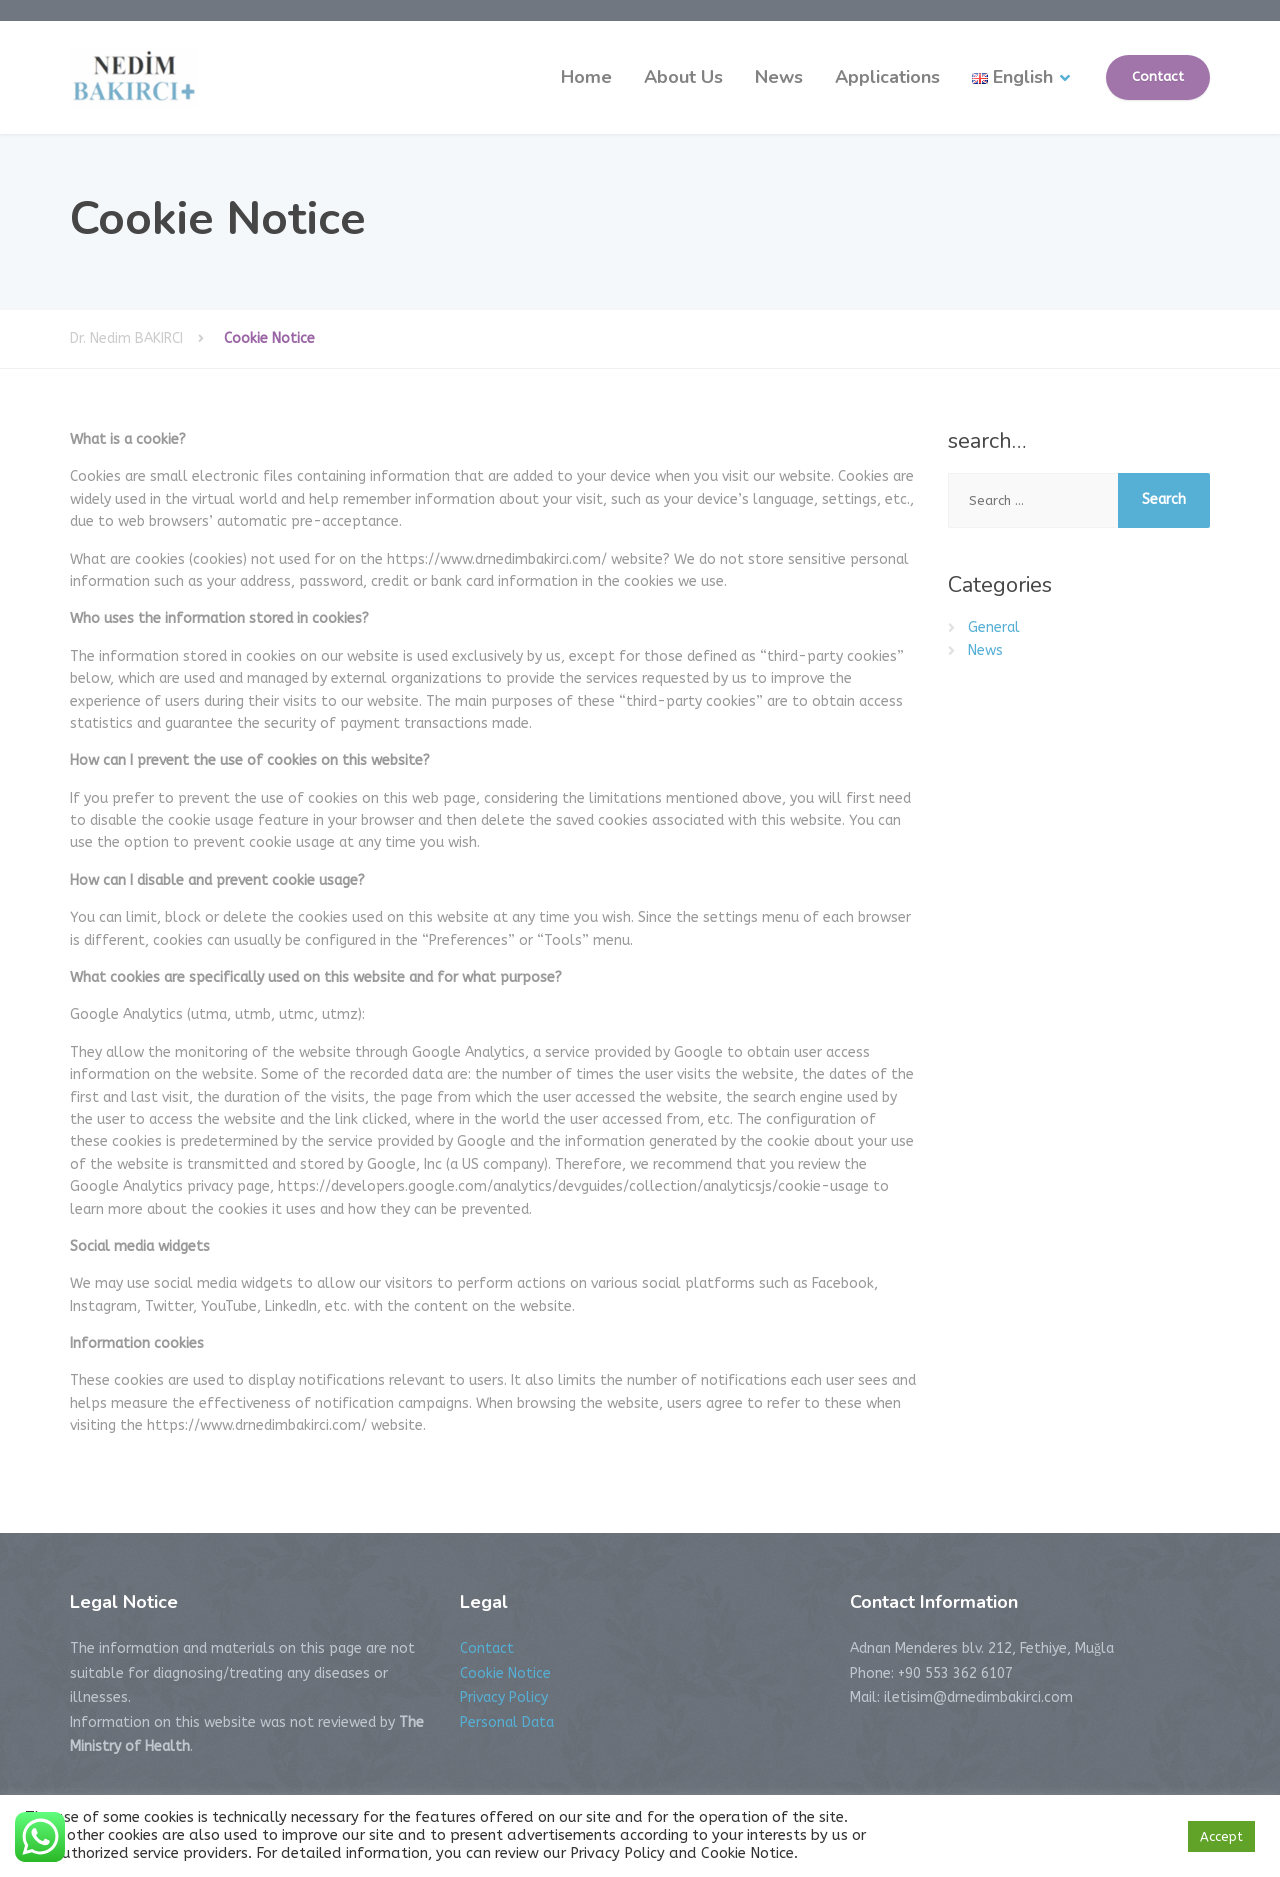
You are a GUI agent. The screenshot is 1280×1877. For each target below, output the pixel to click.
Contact (1158, 77)
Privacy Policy (504, 1697)
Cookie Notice (505, 1673)
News (779, 77)
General (994, 627)
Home (586, 77)
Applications (887, 77)
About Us (683, 77)
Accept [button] (1221, 1836)
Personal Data (507, 1722)
